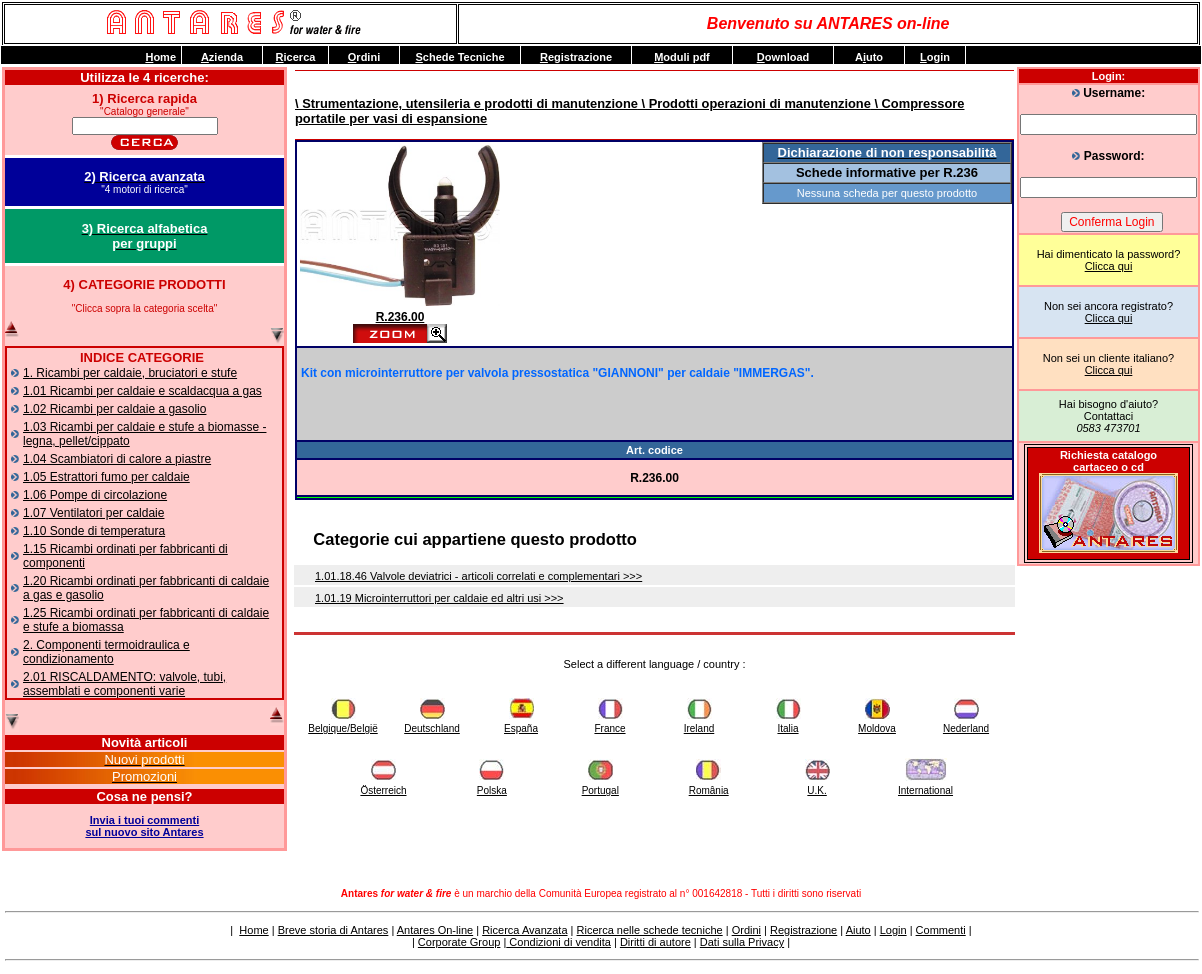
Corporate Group (459, 942)
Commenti (941, 930)
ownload (783, 57)
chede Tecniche (459, 57)
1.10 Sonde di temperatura (94, 531)
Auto (869, 57)
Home (253, 930)
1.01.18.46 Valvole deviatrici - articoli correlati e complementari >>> (478, 576)
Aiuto (858, 930)
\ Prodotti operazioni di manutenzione (754, 103)
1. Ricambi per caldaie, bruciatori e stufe (130, 373)
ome (160, 57)
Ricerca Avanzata (524, 930)
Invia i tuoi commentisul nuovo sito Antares (144, 826)
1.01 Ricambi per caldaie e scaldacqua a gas (142, 391)
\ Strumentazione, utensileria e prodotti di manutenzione (466, 103)
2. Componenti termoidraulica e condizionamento (106, 652)
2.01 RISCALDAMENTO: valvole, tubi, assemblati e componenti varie (124, 684)
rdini (364, 57)
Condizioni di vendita (558, 942)
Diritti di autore (655, 942)
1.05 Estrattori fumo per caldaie (106, 477)
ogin (935, 57)
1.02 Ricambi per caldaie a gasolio (114, 409)
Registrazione (803, 930)
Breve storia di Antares (333, 930)
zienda (222, 57)
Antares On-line (435, 930)
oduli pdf (682, 57)
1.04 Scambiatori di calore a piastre (117, 459)
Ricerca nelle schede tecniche (650, 930)
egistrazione (576, 57)
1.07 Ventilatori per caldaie (93, 513)
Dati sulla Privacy (742, 942)
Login (893, 930)
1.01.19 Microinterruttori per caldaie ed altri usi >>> (439, 598)
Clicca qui (1109, 266)
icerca (296, 57)
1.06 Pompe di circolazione (95, 495)
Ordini (746, 930)
